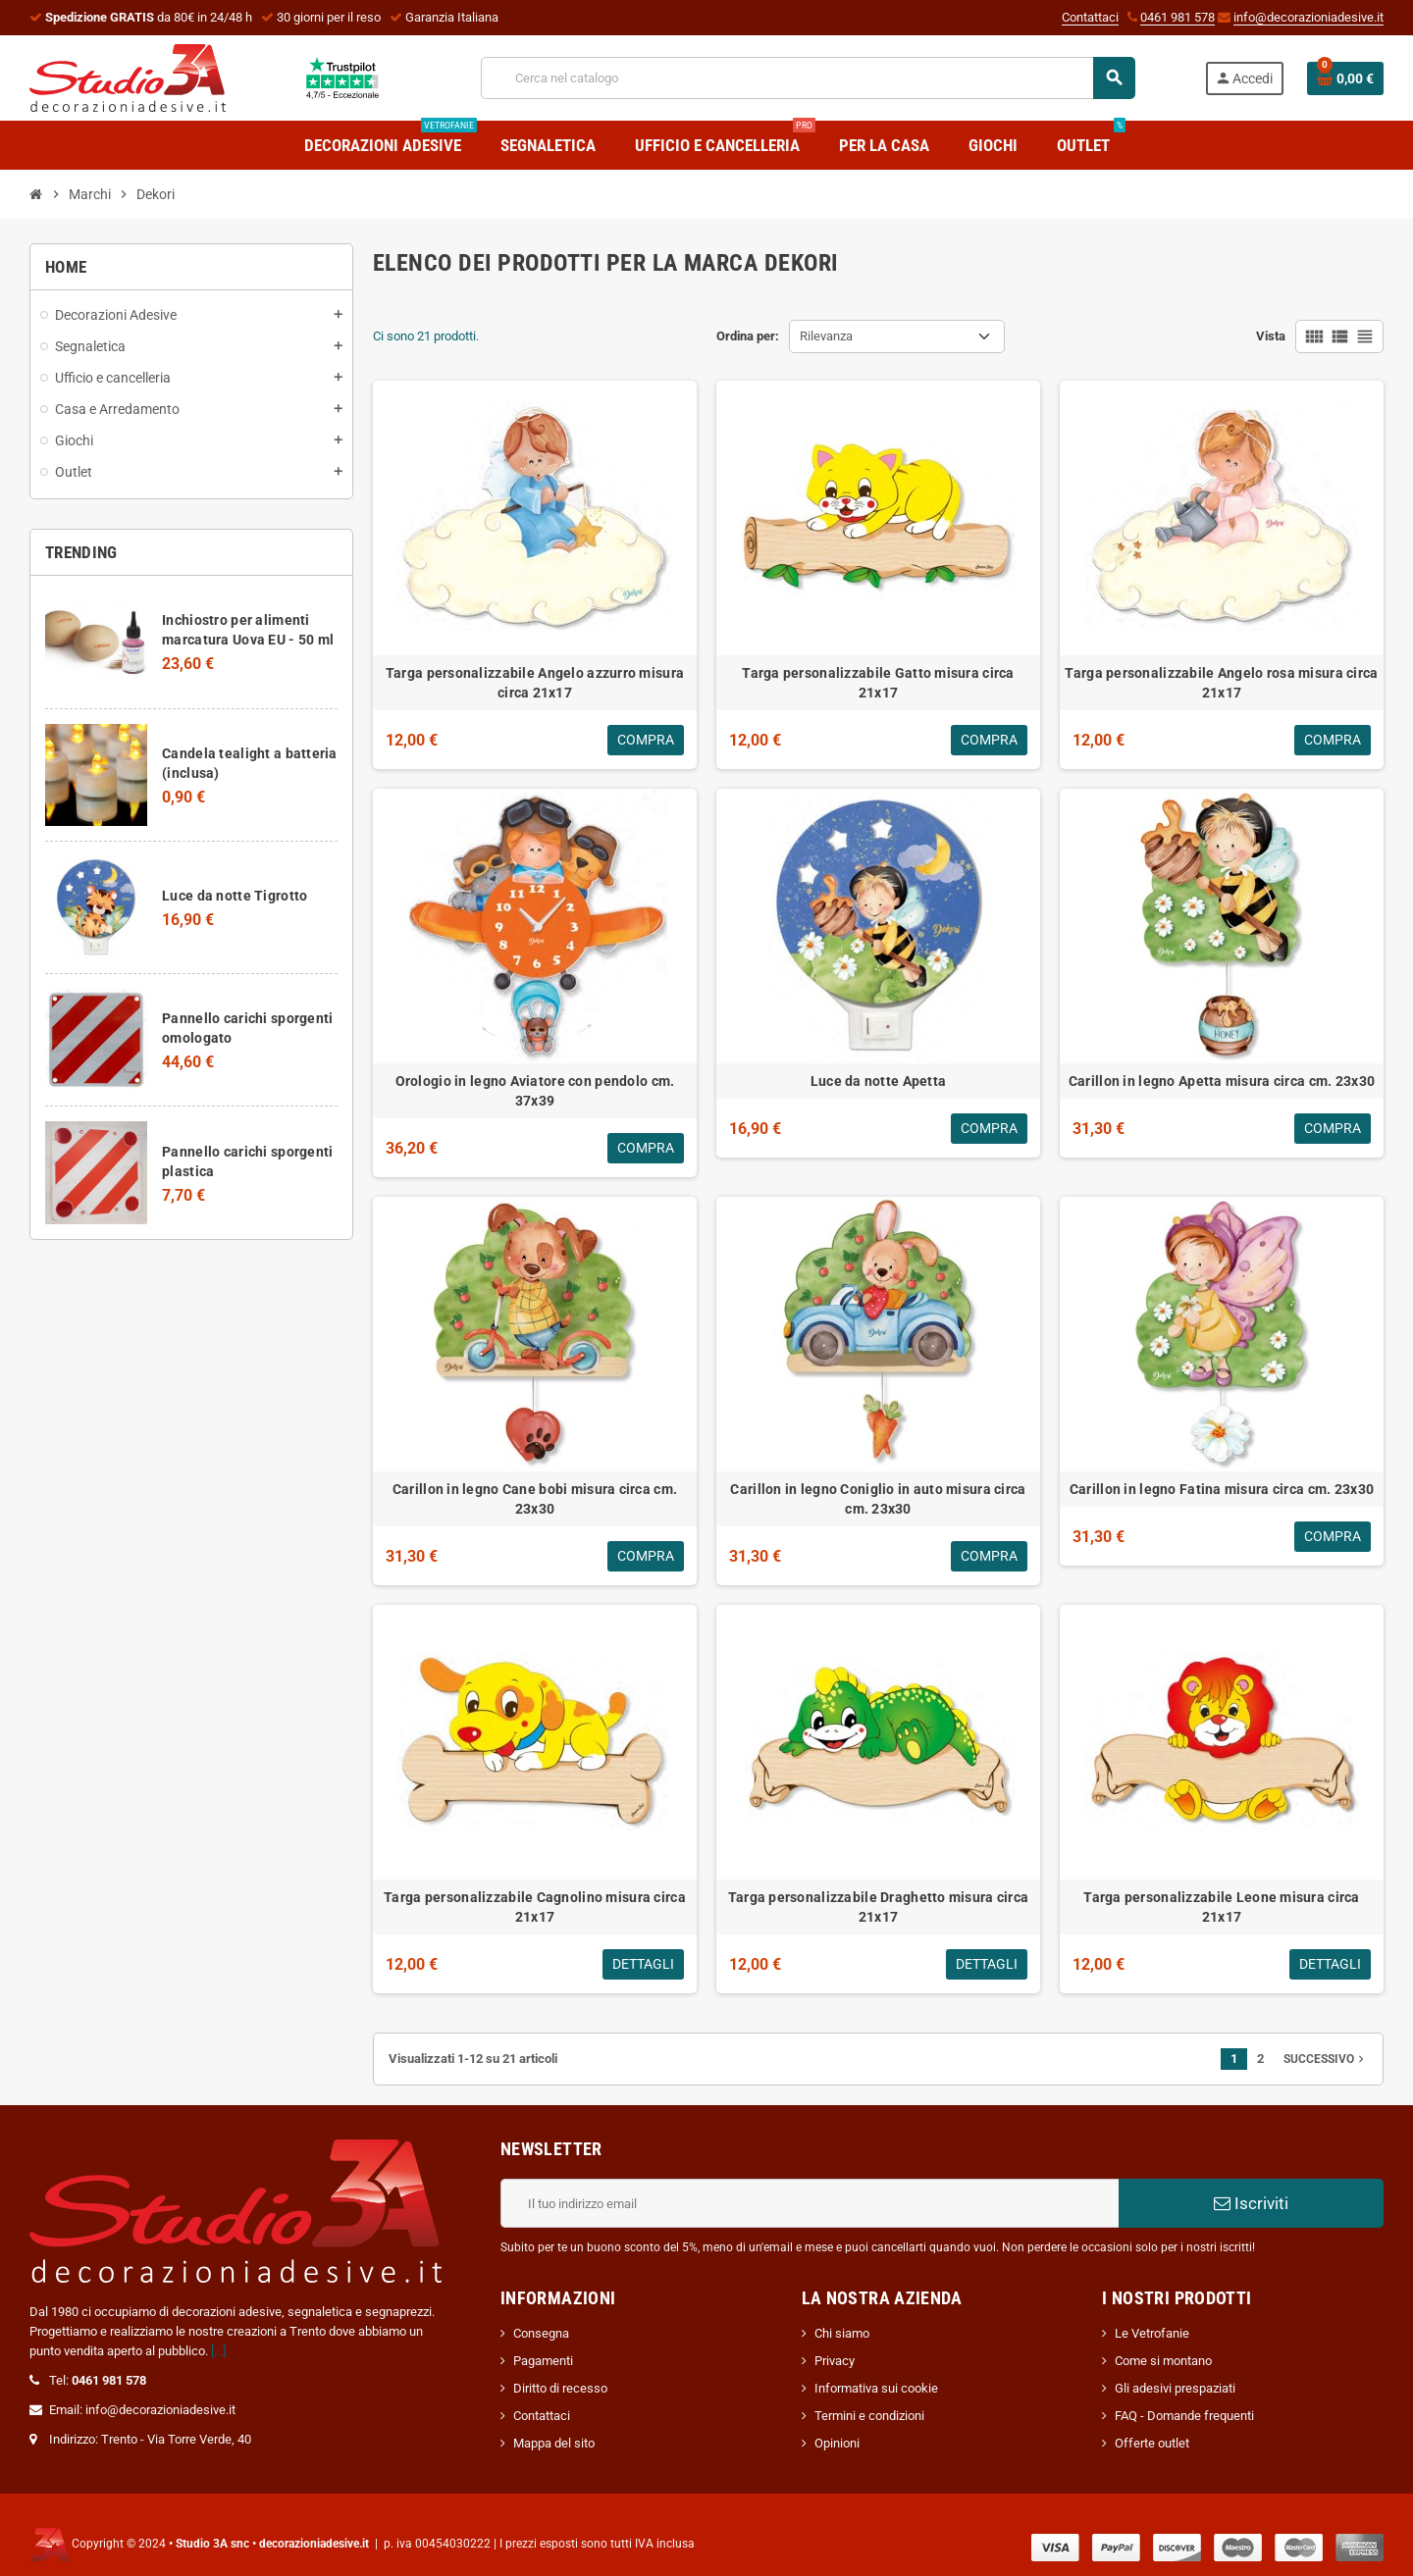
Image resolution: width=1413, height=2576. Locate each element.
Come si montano (1163, 2360)
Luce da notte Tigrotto (234, 895)
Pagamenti (543, 2360)
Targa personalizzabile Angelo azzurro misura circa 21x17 (535, 682)
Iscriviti (1251, 2203)
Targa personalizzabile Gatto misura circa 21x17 (878, 682)
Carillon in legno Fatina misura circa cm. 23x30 (1222, 1489)
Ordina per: (747, 336)
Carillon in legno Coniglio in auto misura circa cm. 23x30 (877, 1499)
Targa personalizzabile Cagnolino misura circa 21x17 (535, 1907)
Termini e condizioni (869, 2415)
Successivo (1325, 2059)
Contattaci (1090, 17)
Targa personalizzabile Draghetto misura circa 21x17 (878, 1907)
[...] (218, 2351)
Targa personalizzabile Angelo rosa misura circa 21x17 (1221, 682)
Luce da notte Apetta (879, 1081)
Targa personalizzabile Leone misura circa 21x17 (1221, 1907)
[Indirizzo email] (809, 2203)
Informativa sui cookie (876, 2388)
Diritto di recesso (560, 2388)
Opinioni (837, 2443)
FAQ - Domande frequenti (1184, 2415)
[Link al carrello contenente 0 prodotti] (1345, 78)
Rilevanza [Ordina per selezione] (826, 336)
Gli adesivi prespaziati (1175, 2388)
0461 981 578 (1177, 17)
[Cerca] (807, 78)
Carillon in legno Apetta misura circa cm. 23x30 (1222, 1081)
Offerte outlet (1152, 2443)
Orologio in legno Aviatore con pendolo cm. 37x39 (535, 1090)
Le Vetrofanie (1152, 2333)
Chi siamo (841, 2333)
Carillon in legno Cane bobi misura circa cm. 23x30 (534, 1499)
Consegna (541, 2333)
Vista (1270, 336)
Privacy (834, 2360)
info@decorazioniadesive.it (1308, 17)
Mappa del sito (554, 2443)
